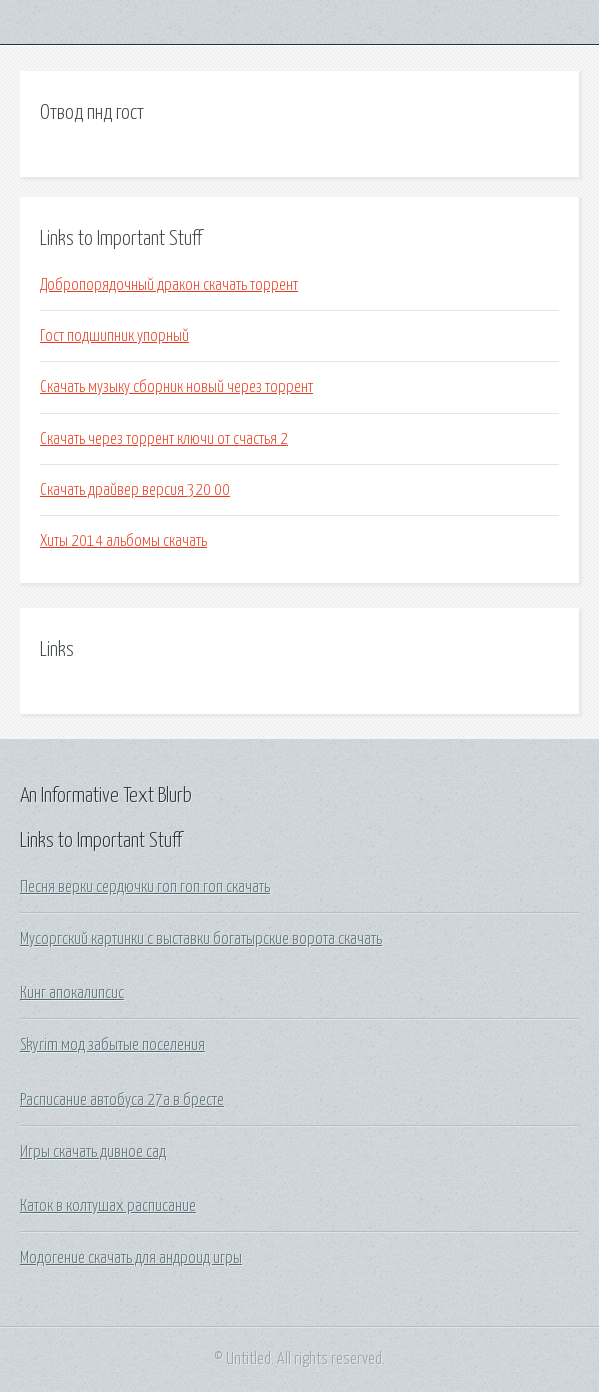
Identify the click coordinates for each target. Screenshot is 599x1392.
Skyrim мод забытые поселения (112, 1045)
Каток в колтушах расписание (108, 1206)
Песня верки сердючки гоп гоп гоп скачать (145, 887)
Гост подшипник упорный (114, 336)
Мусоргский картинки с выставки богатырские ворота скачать (201, 939)
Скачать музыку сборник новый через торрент (176, 387)
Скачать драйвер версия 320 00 (135, 490)
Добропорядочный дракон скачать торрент (169, 285)
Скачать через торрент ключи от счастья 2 (164, 439)
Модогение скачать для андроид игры (131, 1258)
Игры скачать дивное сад (93, 1152)
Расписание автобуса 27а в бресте (122, 1100)
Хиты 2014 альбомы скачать (123, 541)
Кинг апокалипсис (72, 993)
